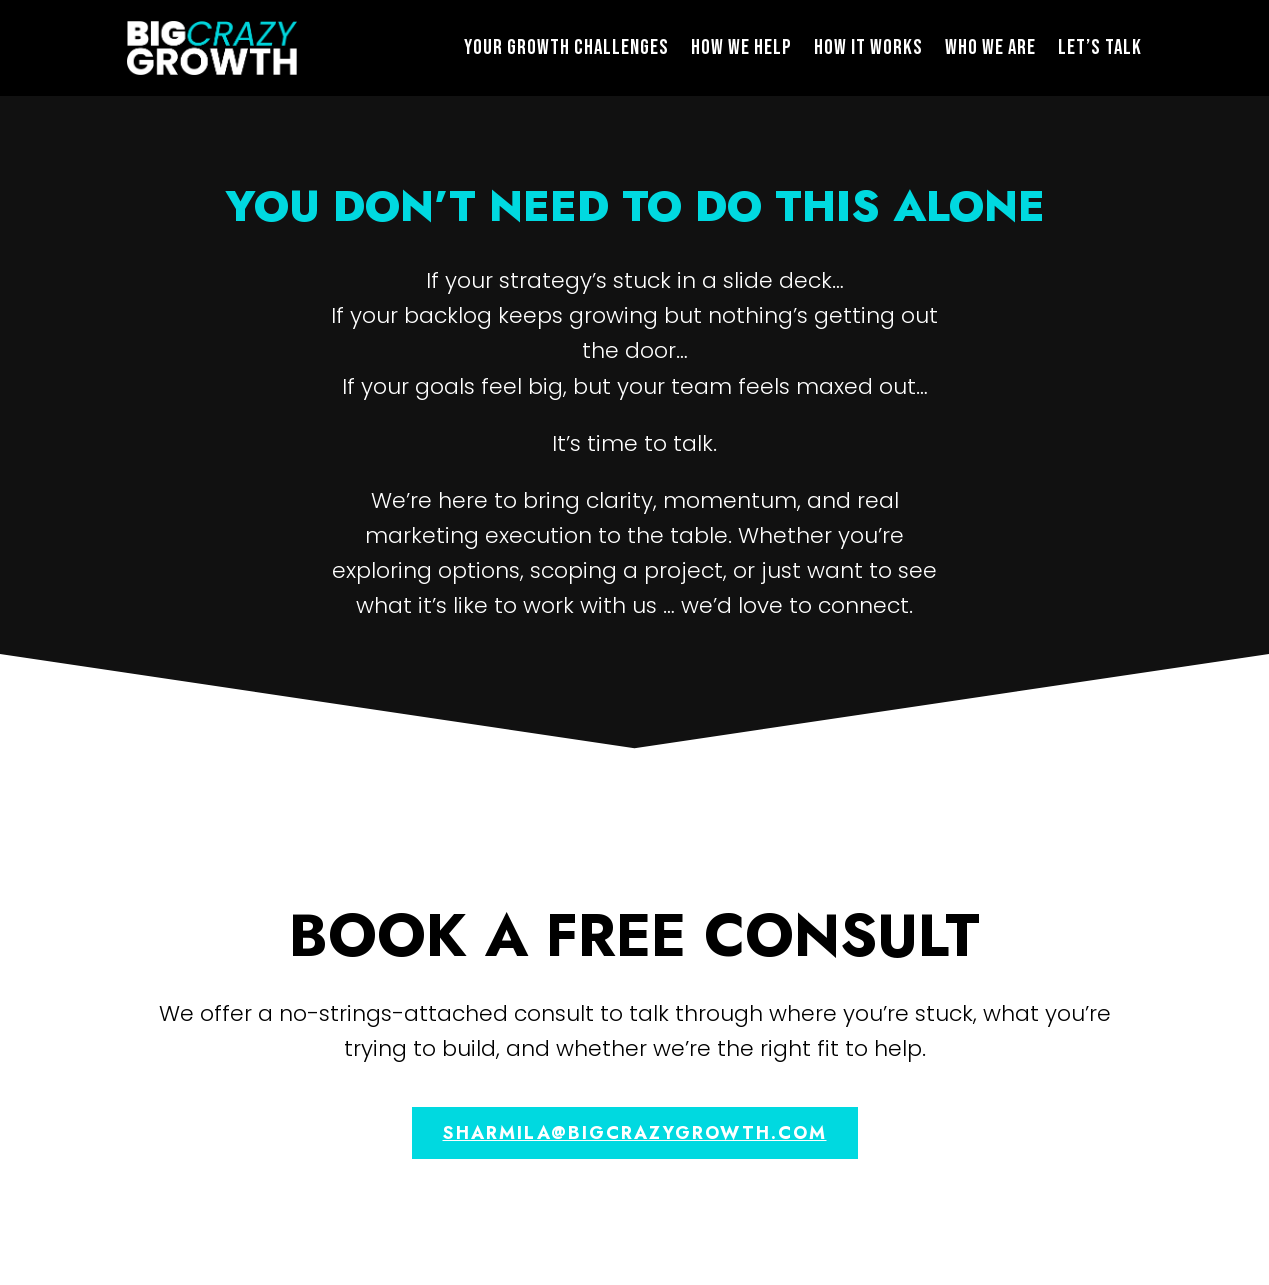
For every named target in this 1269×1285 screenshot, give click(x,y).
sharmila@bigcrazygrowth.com (635, 1133)
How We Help (741, 47)
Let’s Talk (1100, 47)
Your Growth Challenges (566, 47)
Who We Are (990, 47)
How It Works (868, 47)
